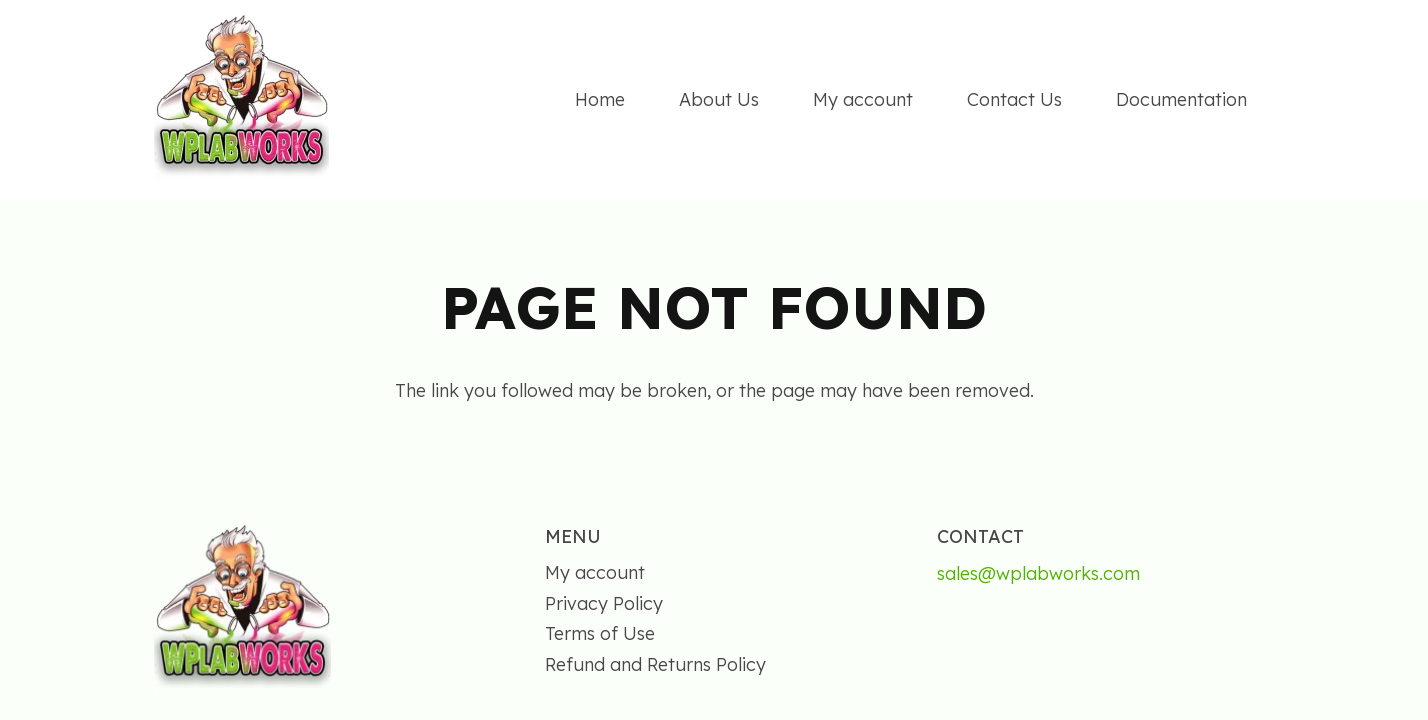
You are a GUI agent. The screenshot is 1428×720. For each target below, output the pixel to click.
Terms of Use (600, 633)
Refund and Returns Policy (655, 664)
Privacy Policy (604, 603)
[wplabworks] (241, 100)
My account (595, 572)
